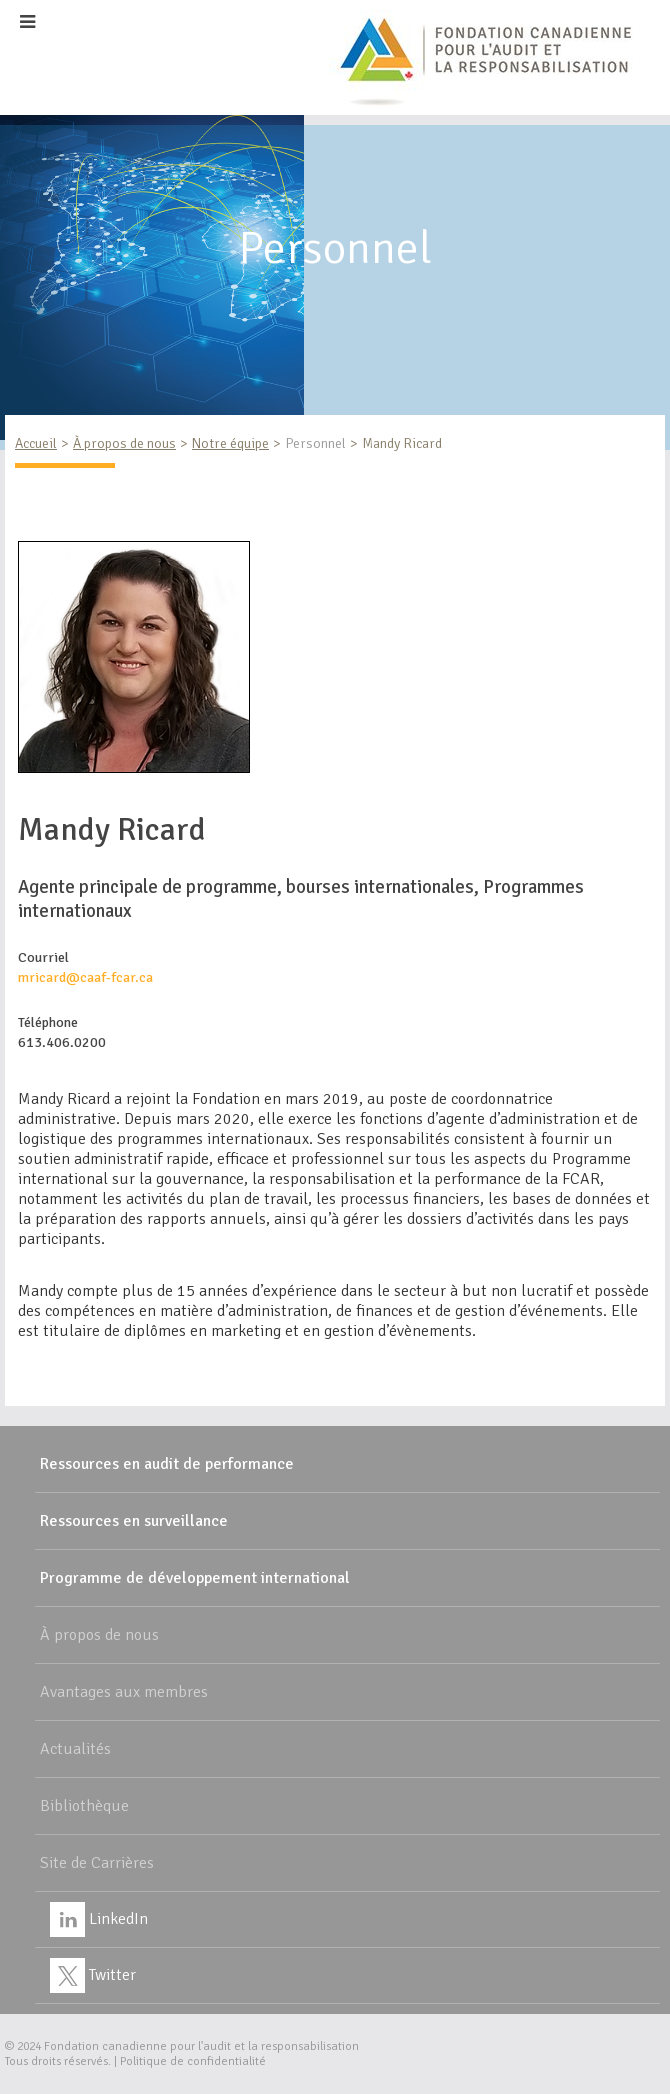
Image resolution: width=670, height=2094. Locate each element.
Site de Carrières (97, 1863)
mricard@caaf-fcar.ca (85, 977)
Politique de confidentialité (193, 2061)
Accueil (36, 443)
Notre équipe (230, 443)
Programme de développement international (195, 1578)
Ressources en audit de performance (167, 1464)
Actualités (75, 1749)
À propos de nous (124, 443)
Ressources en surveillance (134, 1521)
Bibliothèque (84, 1806)
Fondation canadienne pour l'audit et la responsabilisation (201, 2046)
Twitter (93, 1975)
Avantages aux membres (124, 1692)
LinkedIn (99, 1919)
